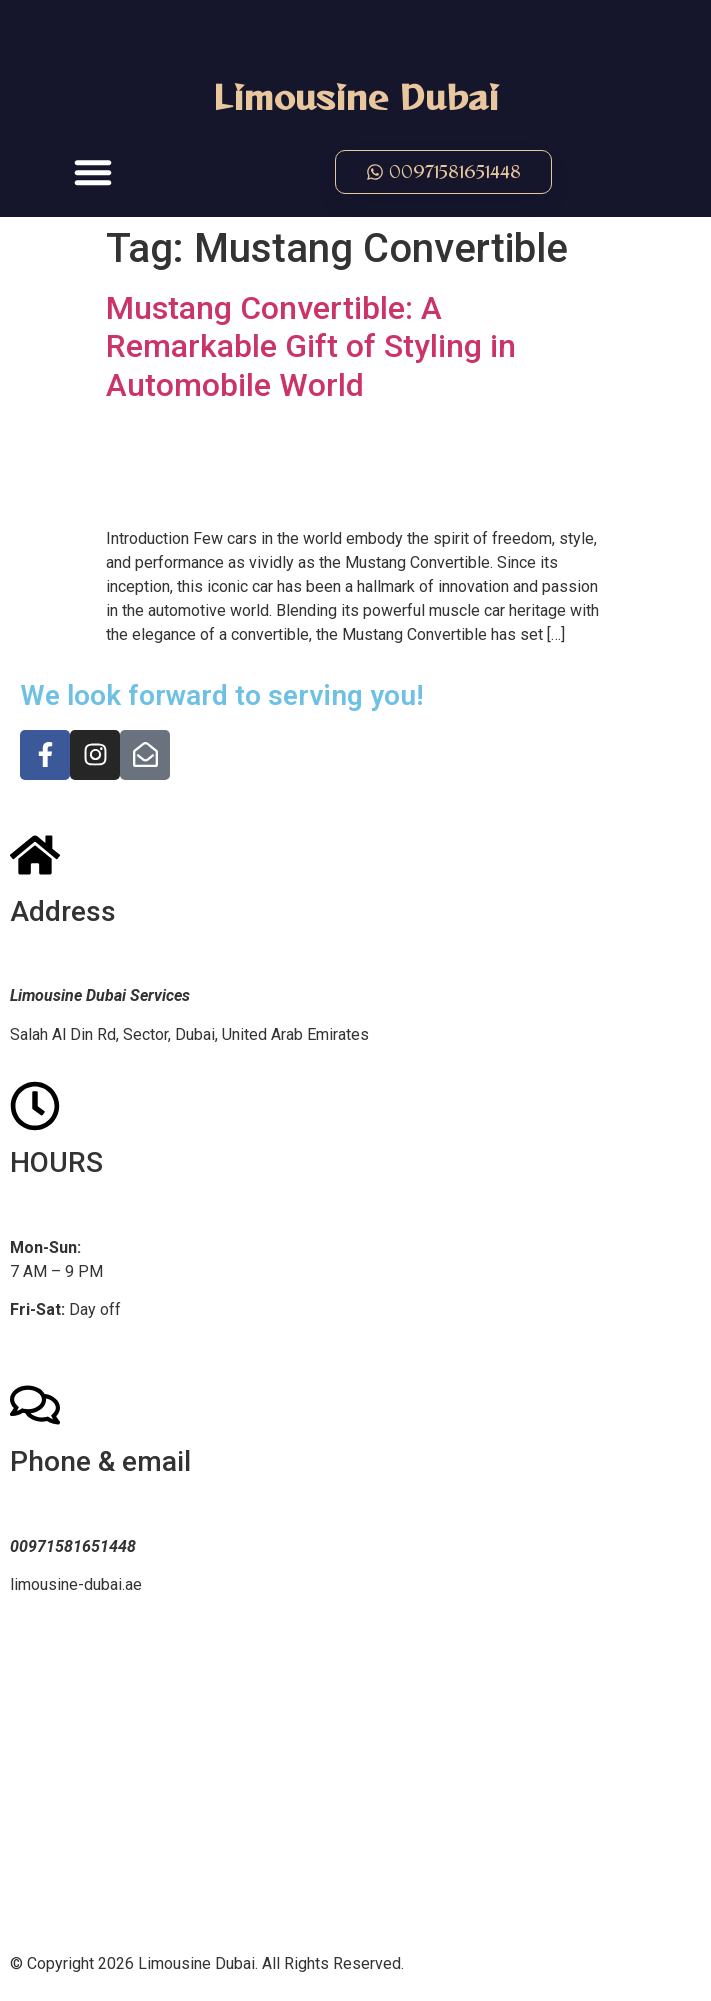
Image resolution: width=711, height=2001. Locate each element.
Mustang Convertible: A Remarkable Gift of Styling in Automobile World (311, 346)
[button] (93, 172)
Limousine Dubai (356, 96)
